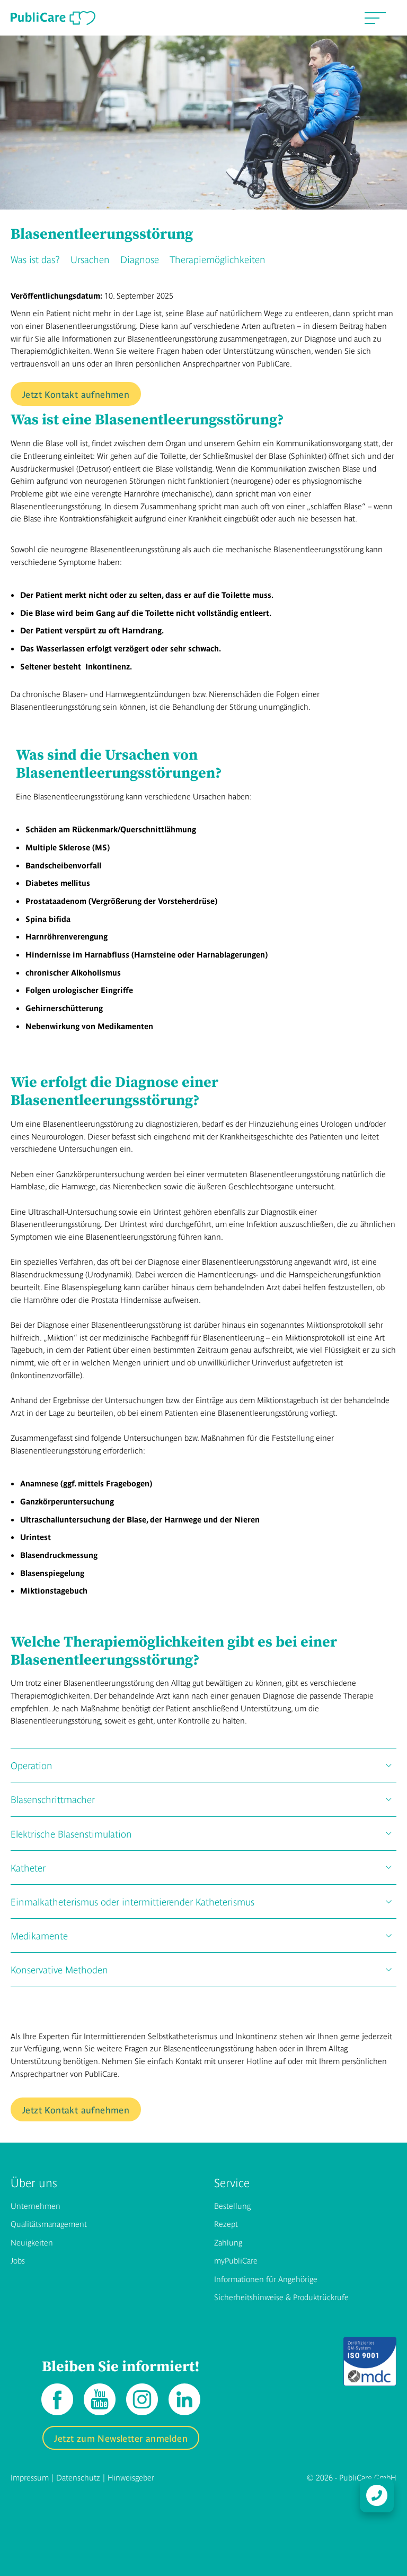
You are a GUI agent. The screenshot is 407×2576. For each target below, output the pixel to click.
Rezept (226, 2223)
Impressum (30, 2477)
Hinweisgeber (131, 2477)
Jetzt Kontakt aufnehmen (75, 393)
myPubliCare (236, 2260)
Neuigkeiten (32, 2242)
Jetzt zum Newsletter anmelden (121, 2437)
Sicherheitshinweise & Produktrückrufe (281, 2297)
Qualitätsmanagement (49, 2223)
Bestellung (232, 2205)
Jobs (18, 2260)
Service (232, 2181)
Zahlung (228, 2242)
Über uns (34, 2181)
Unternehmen (35, 2205)
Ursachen (90, 259)
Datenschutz (78, 2477)
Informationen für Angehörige (265, 2279)
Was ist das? (35, 259)
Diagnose (139, 259)
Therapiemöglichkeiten (218, 259)
